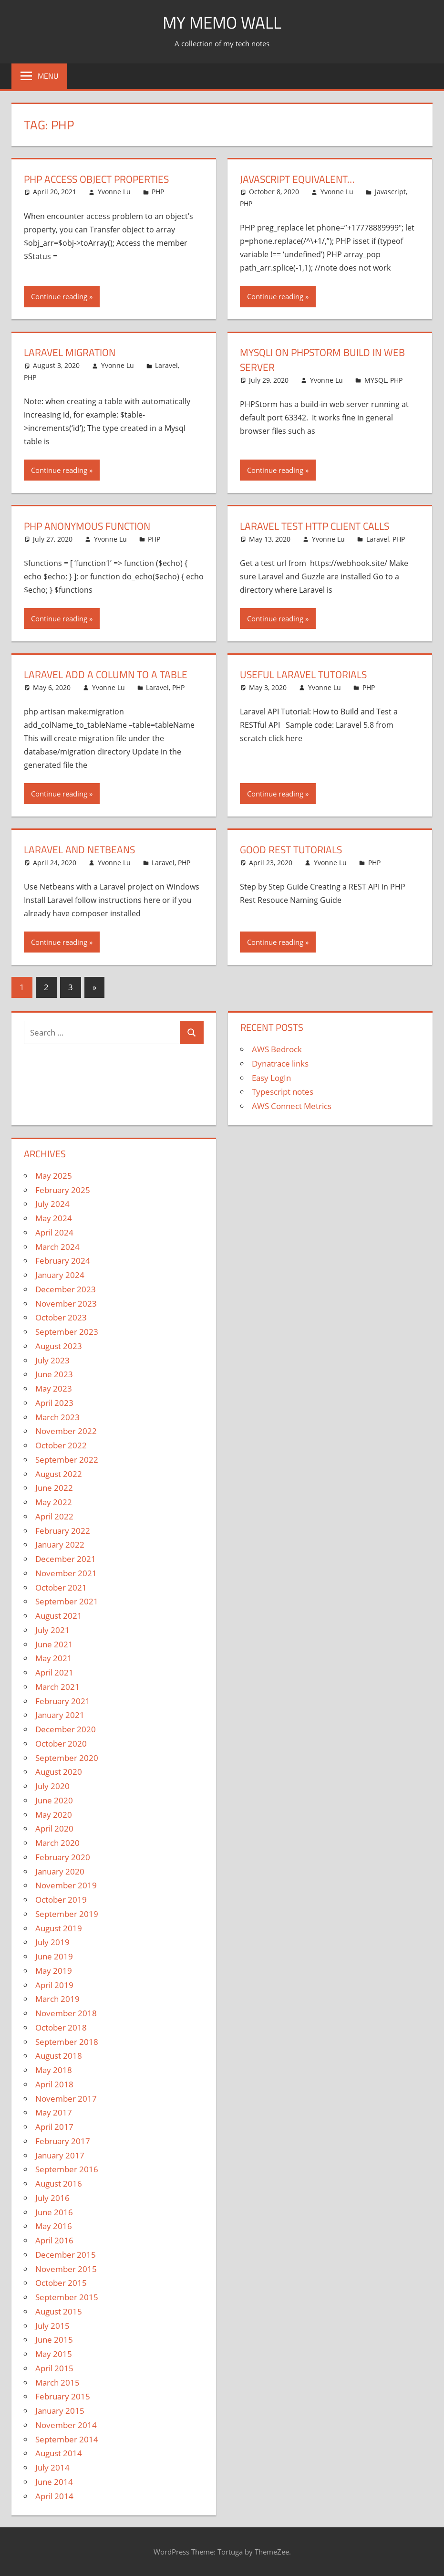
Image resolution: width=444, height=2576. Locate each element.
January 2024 (59, 1274)
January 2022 (59, 1544)
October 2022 (61, 1445)
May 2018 (53, 2069)
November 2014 (66, 2424)
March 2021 (57, 1686)
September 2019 (66, 1913)
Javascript (390, 191)
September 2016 (66, 2169)
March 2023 (57, 1417)
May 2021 (53, 1658)
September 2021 (66, 1601)
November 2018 (66, 2013)
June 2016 (54, 2212)
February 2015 (62, 2396)
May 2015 (53, 2353)
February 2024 (62, 1260)
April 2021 (54, 1672)
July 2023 (52, 1360)
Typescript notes (282, 1091)
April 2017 (54, 2126)
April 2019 (54, 1984)
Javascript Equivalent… (300, 179)
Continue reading (59, 296)
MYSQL (375, 380)
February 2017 (62, 2141)
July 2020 (52, 1785)
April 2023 (54, 1402)
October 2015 (61, 2282)
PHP (158, 191)
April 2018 (54, 2084)
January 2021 (59, 1714)
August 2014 (58, 2453)
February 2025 (62, 1189)
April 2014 (54, 2496)
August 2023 (58, 1345)
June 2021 (54, 1644)
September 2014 (66, 2439)
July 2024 (52, 1203)
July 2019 (52, 1942)
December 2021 (65, 1558)
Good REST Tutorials (294, 849)
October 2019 (61, 1899)
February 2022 (62, 1530)
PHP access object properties (100, 179)
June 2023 (54, 1374)
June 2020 (54, 1800)
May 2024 (53, 1218)
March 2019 (57, 1998)
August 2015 (58, 2311)
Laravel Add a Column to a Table (109, 674)
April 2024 (54, 1232)
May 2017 (53, 2112)
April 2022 (54, 1516)
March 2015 (57, 2382)
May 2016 (53, 2225)
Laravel (166, 365)
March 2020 (57, 1842)
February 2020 (62, 1857)
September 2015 (66, 2297)
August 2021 (58, 1615)
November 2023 (66, 1303)
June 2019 (54, 1956)
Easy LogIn (271, 1077)
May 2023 (53, 1388)
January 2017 (59, 2155)
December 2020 (65, 1729)
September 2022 (66, 1459)
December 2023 (65, 1289)
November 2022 (66, 1430)
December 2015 (65, 2254)
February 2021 (62, 1701)
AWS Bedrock (277, 1049)
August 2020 (58, 1771)
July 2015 (52, 2325)
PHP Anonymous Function (90, 526)
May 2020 (53, 1814)
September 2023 (66, 1331)
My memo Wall (222, 22)
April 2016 (54, 2240)
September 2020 (66, 1757)
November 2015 (66, 2268)
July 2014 (52, 2467)
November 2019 (66, 1885)
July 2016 (52, 2197)
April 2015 (54, 2368)
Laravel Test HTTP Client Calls (319, 526)
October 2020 (61, 1743)
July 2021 (52, 1629)
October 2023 (61, 1317)
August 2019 (58, 1928)
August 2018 (58, 2055)
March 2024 (57, 1246)
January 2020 (59, 1871)
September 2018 (66, 2041)
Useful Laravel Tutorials (306, 674)
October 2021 (61, 1587)
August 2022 (58, 1473)
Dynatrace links (280, 1063)
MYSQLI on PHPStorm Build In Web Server (326, 359)
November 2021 (66, 1573)
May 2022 (53, 1502)
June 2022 (54, 1487)
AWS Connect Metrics (291, 1105)
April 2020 (54, 1828)
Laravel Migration (72, 352)
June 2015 (54, 2339)
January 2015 (59, 2410)
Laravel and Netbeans (82, 849)
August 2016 (58, 2183)
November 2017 (66, 2098)
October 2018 (61, 2027)
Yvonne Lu (114, 191)
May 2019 (53, 1970)
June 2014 (54, 2481)
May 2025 (53, 1175)
